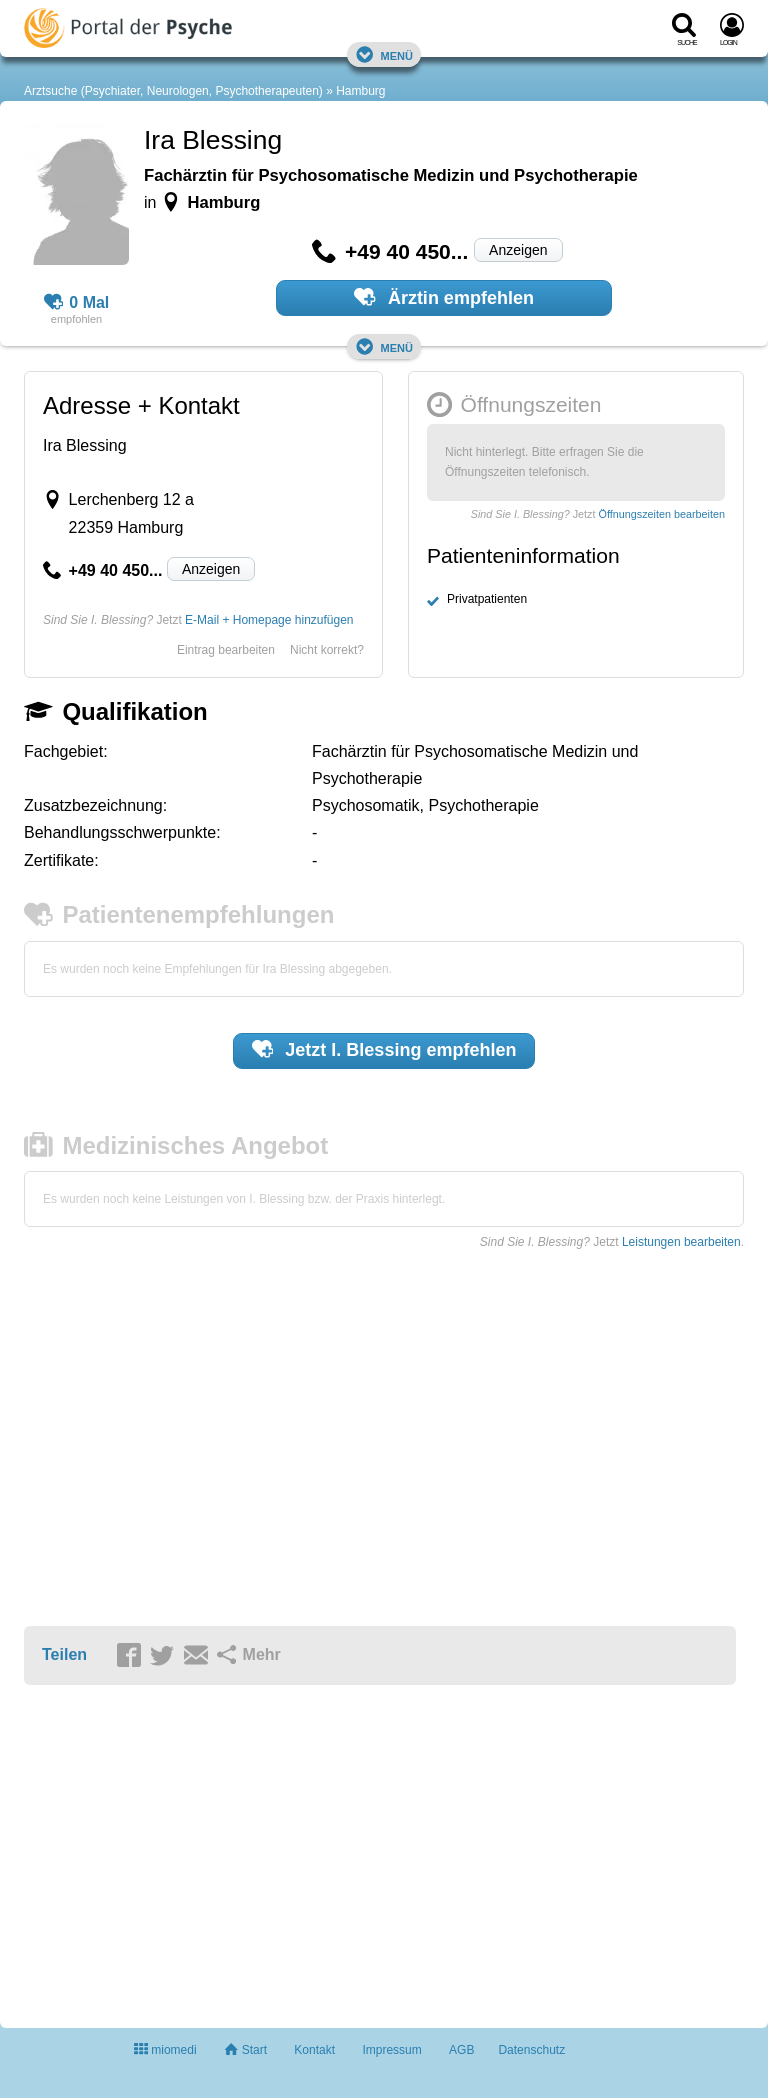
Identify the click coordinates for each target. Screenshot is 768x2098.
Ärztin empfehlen (444, 297)
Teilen (64, 1654)
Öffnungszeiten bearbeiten (662, 514)
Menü (384, 54)
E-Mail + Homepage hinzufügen (269, 620)
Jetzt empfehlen (384, 1049)
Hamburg (360, 91)
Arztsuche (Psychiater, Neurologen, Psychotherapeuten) (173, 91)
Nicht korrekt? (327, 650)
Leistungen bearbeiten (681, 1242)
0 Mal (77, 303)
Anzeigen (518, 250)
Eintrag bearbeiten (226, 650)
